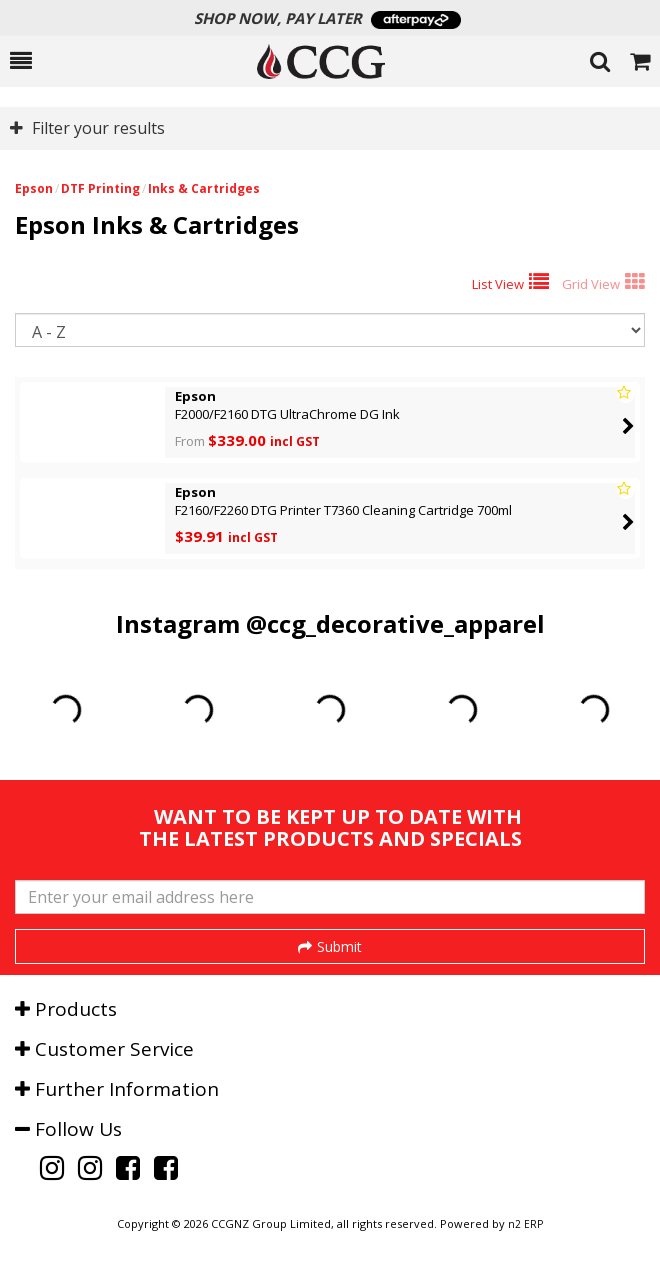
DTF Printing (100, 188)
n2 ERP (525, 1224)
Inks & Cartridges (204, 188)
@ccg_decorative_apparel (395, 623)
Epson (34, 188)
